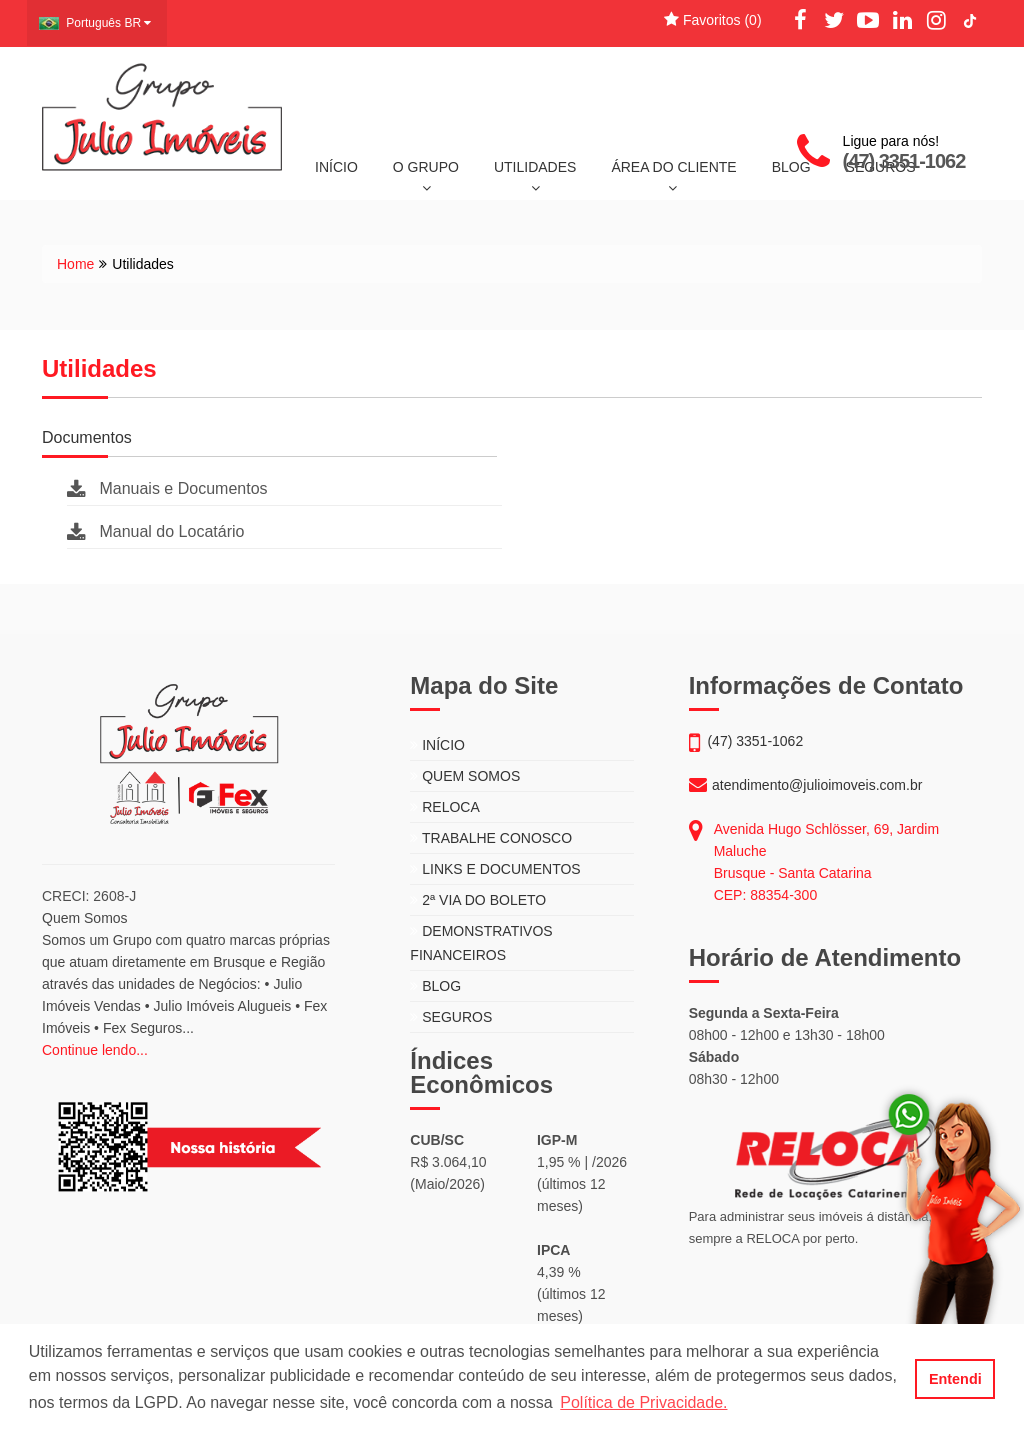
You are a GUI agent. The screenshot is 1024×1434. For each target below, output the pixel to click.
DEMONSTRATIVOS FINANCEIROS (481, 943)
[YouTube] (868, 21)
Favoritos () (712, 20)
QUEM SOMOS (465, 776)
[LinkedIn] (902, 21)
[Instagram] (936, 21)
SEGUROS (451, 1017)
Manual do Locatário (155, 531)
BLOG (435, 986)
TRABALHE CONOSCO (491, 838)
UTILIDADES (535, 177)
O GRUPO (426, 177)
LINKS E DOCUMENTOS (495, 869)
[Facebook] (801, 21)
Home (75, 264)
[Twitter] (834, 21)
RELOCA (444, 807)
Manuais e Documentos (167, 488)
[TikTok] (970, 21)
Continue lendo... (95, 1050)
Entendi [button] (955, 1379)
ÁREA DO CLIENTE (673, 177)
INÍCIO (336, 167)
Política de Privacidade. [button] (643, 1402)
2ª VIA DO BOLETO (478, 900)
